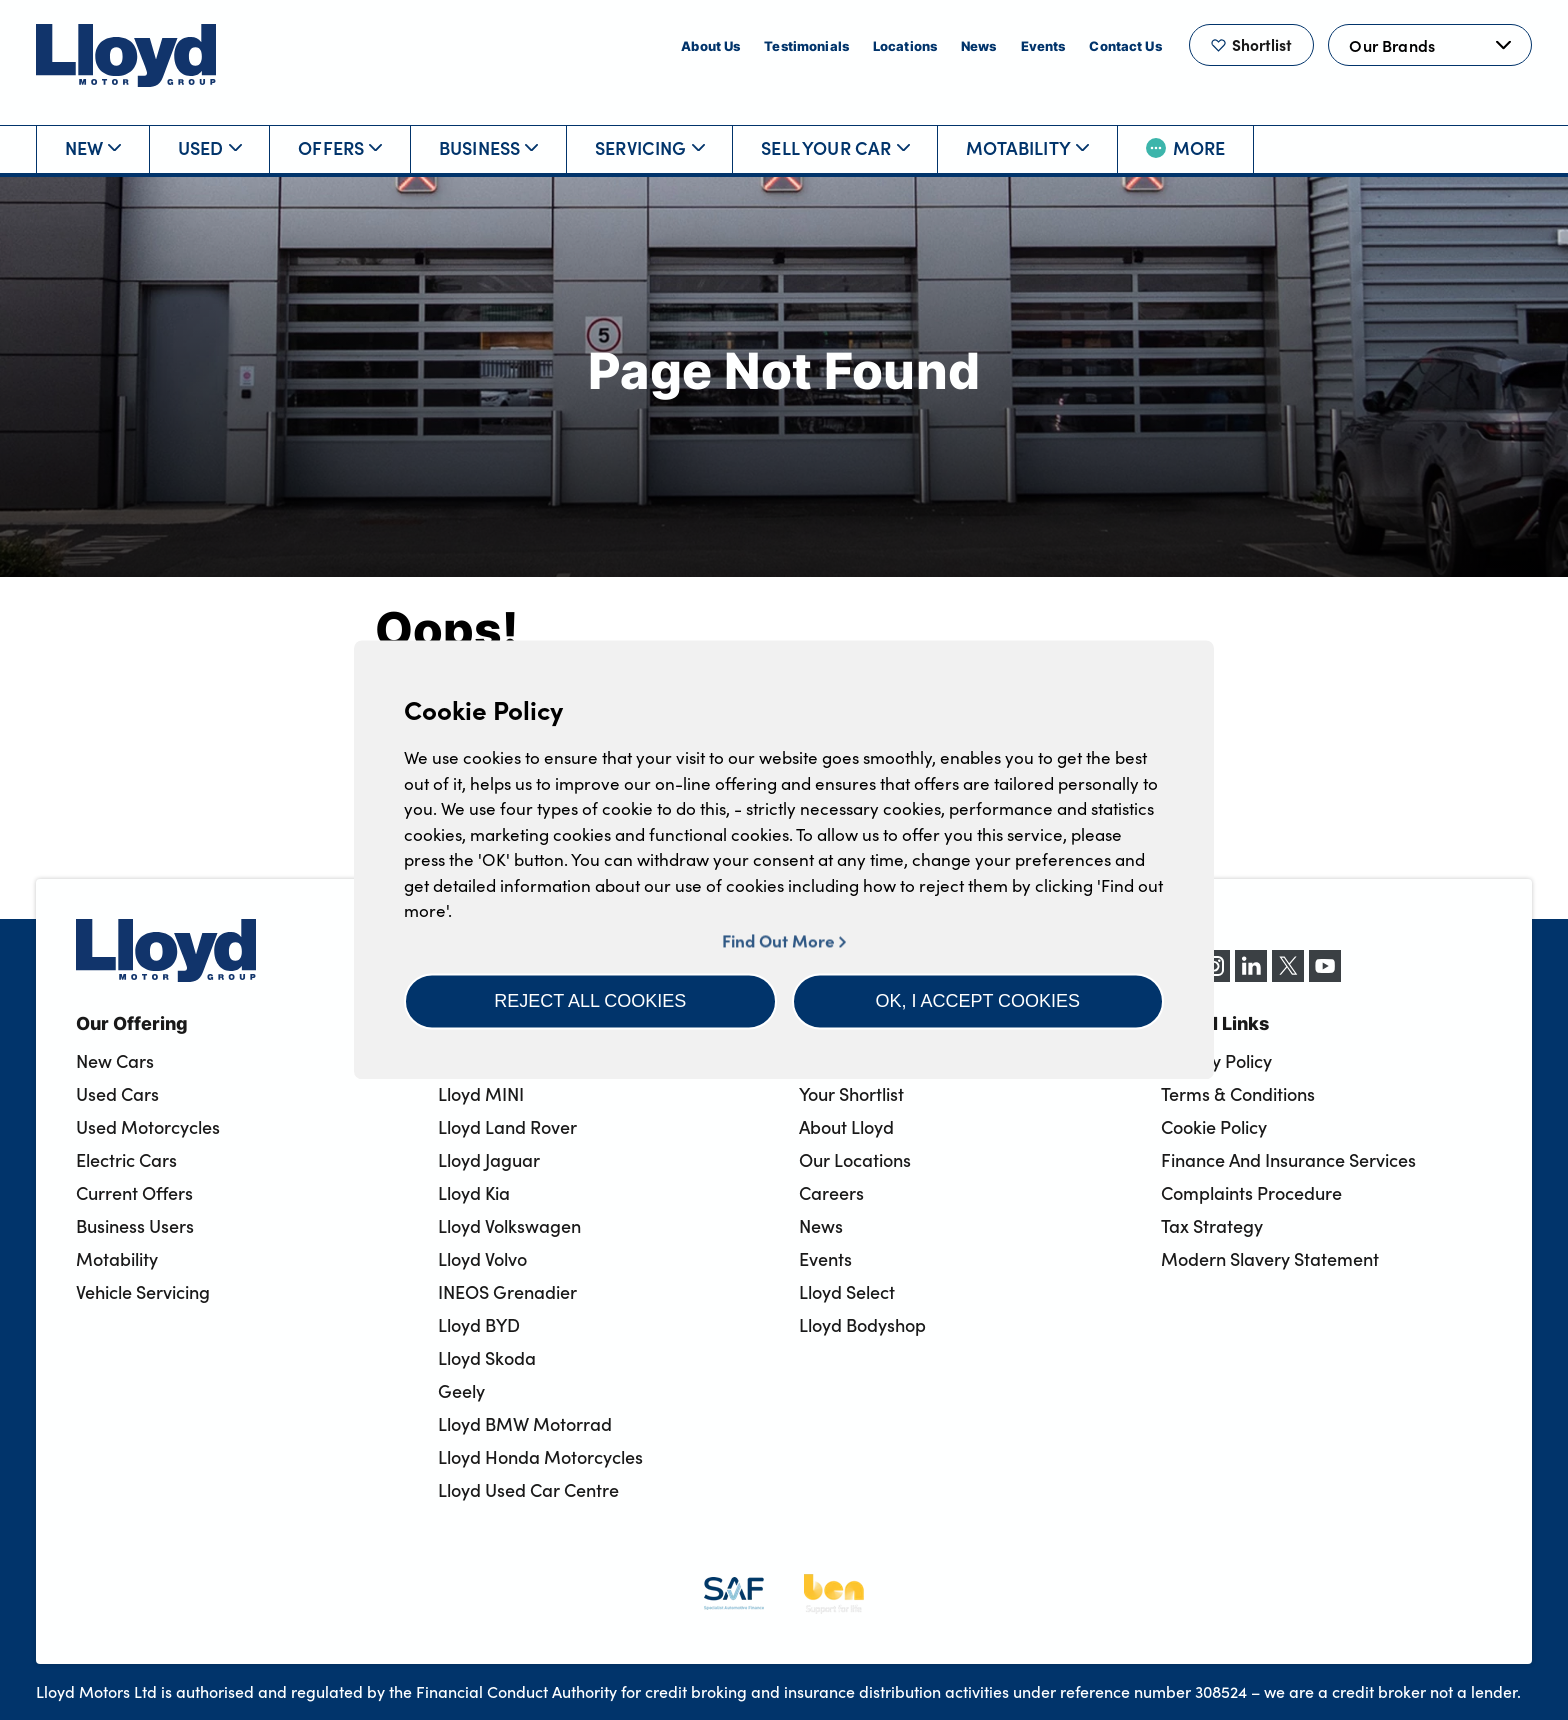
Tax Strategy (1212, 1226)
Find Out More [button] (784, 940)
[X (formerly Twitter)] (1288, 976)
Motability (1027, 147)
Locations (905, 45)
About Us (710, 45)
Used (210, 147)
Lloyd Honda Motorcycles (540, 1457)
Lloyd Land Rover (507, 1127)
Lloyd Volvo (482, 1259)
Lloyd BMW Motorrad (525, 1424)
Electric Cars (126, 1160)
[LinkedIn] (1251, 976)
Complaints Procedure (1251, 1193)
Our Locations (855, 1160)
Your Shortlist (851, 1094)
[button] (590, 1001)
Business (488, 147)
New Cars (115, 1061)
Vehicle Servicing (143, 1292)
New (93, 147)
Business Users (135, 1226)
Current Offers (134, 1193)
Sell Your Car (835, 147)
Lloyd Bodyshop (862, 1325)
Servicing (650, 147)
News (979, 45)
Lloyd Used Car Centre (528, 1490)
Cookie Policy (1214, 1127)
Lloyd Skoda (487, 1358)
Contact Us (1125, 45)
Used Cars (117, 1094)
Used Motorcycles (148, 1127)
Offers (340, 147)
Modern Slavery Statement (1270, 1259)
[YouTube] (1325, 976)
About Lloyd (846, 1127)
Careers (831, 1193)
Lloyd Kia (474, 1193)
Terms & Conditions (1238, 1094)
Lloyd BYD (479, 1325)
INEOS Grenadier (507, 1292)
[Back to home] (126, 55)
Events (1043, 45)
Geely (461, 1391)
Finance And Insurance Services (1288, 1160)
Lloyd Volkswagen (509, 1226)
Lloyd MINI (481, 1094)
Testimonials (806, 45)
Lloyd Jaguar (489, 1160)
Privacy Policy (1216, 1061)
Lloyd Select (847, 1292)
